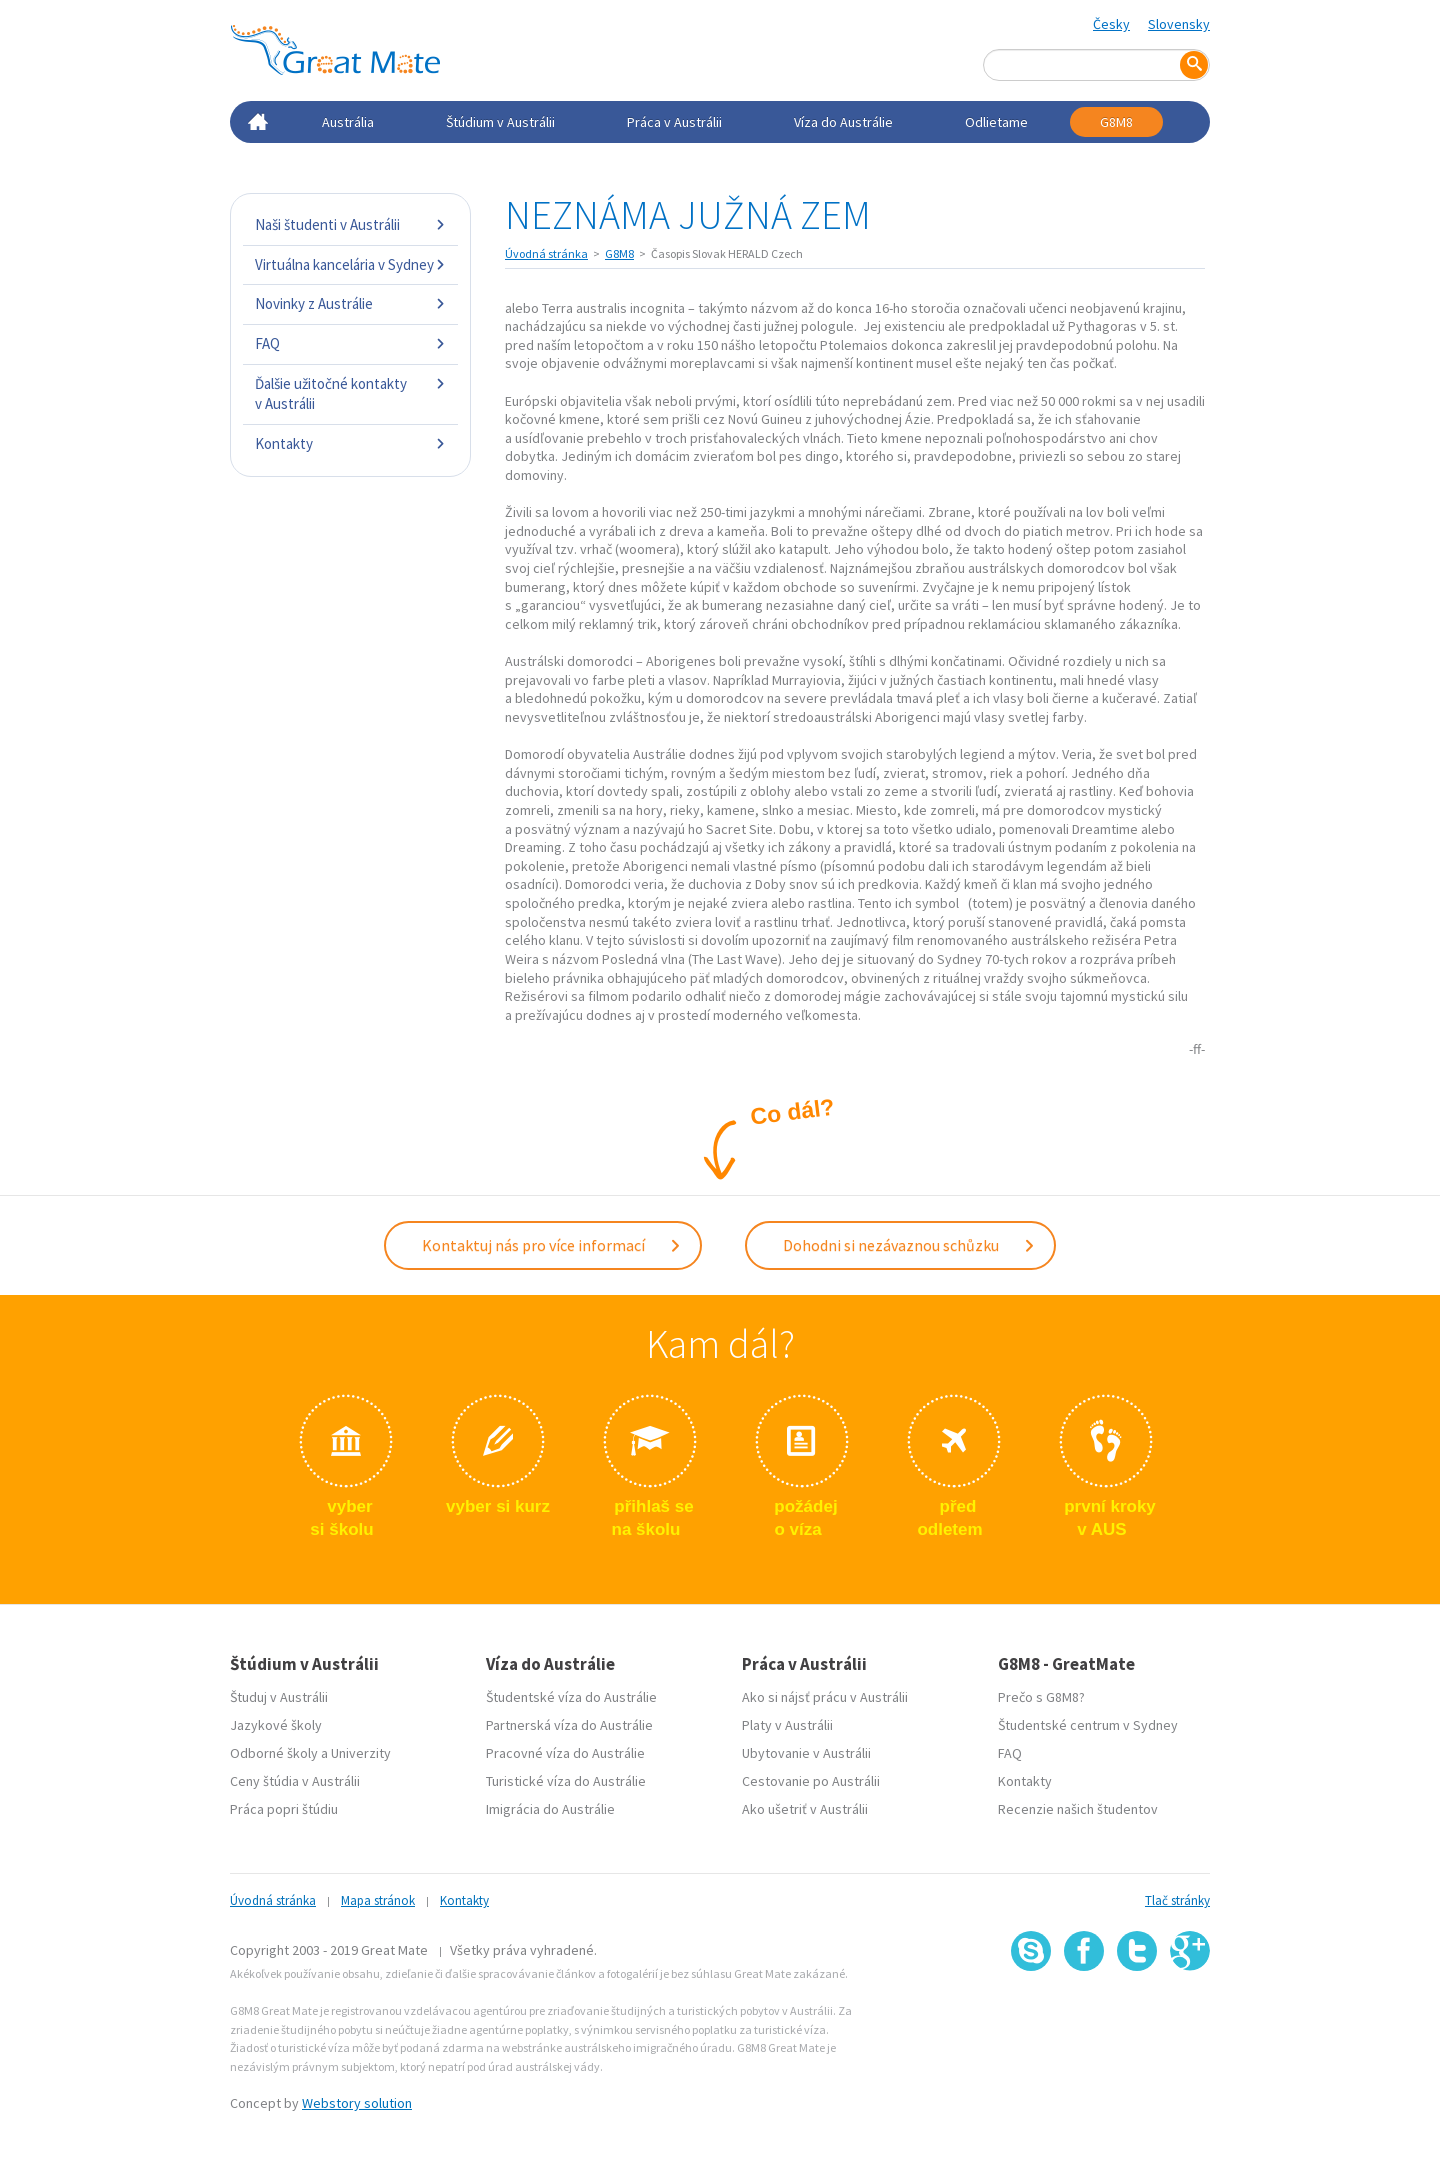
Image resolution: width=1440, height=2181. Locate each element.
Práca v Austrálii (674, 122)
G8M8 (1116, 122)
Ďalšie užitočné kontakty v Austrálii (350, 393)
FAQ (350, 343)
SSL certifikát (1137, 2015)
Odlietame (996, 122)
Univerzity (361, 1753)
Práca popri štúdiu (284, 1809)
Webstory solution (357, 2103)
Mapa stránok (378, 1900)
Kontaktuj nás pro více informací (552, 1245)
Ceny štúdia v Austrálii (295, 1781)
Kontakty (350, 443)
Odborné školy (274, 1753)
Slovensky (1179, 24)
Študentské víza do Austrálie (571, 1697)
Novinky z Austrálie (350, 303)
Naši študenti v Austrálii (350, 224)
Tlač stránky (1177, 1900)
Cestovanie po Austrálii (811, 1781)
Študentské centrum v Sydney (1088, 1725)
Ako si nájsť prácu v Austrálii (825, 1697)
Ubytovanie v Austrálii (806, 1753)
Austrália (348, 122)
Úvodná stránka (546, 253)
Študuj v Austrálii (279, 1697)
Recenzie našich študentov (1078, 1809)
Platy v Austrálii (787, 1725)
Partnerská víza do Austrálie (569, 1725)
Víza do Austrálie (843, 122)
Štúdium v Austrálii (500, 122)
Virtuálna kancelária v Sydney (350, 264)
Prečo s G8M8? (1041, 1697)
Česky (1111, 24)
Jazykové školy (276, 1725)
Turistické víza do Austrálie (566, 1781)
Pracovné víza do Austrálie (565, 1753)
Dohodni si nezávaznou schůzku (909, 1245)
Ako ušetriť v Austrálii (805, 1809)
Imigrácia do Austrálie (550, 1809)
